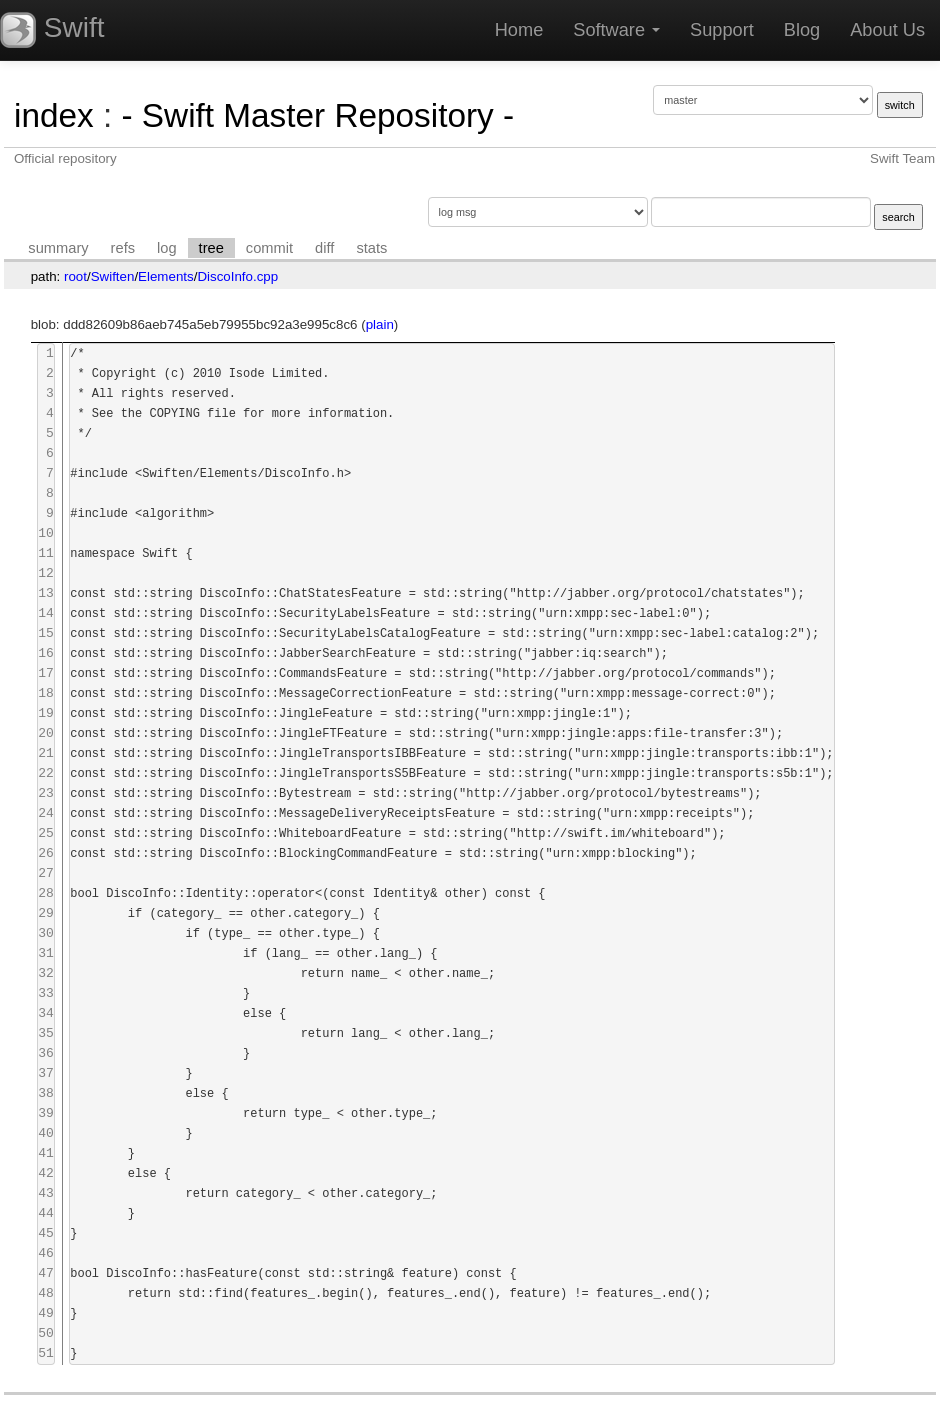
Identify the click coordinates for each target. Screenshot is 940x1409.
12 (46, 573)
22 (46, 773)
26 (46, 853)
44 (46, 1213)
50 (46, 1333)
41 (46, 1153)
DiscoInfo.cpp (237, 276)
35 (46, 1033)
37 (46, 1073)
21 (46, 753)
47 (46, 1273)
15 (46, 633)
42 (46, 1173)
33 (46, 993)
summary (58, 248)
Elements (166, 276)
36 (46, 1053)
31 (46, 953)
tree (211, 248)
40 (46, 1133)
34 (46, 1013)
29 (46, 913)
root (75, 276)
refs (123, 248)
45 (46, 1233)
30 (46, 933)
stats (371, 248)
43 (46, 1193)
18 (46, 693)
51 (46, 1353)
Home (519, 30)
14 (46, 613)
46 (46, 1253)
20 (46, 733)
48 (46, 1293)
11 (46, 553)
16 (46, 653)
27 (46, 873)
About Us (887, 30)
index (54, 115)
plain (380, 324)
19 (46, 713)
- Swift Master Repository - (317, 115)
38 (46, 1093)
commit (269, 248)
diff (324, 248)
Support (722, 30)
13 (46, 593)
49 (46, 1313)
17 (46, 673)
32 (46, 973)
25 (46, 833)
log (167, 248)
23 (46, 793)
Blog (802, 30)
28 (46, 893)
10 (46, 533)
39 (46, 1113)
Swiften (113, 276)
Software (616, 30)
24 (46, 813)
